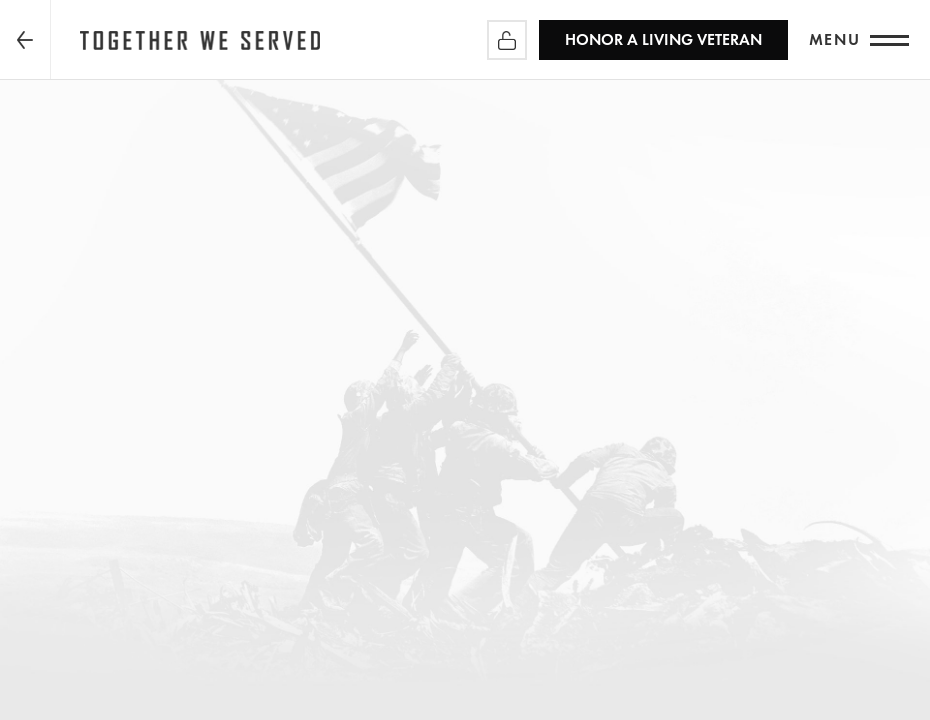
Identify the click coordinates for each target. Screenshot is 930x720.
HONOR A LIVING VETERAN (663, 39)
